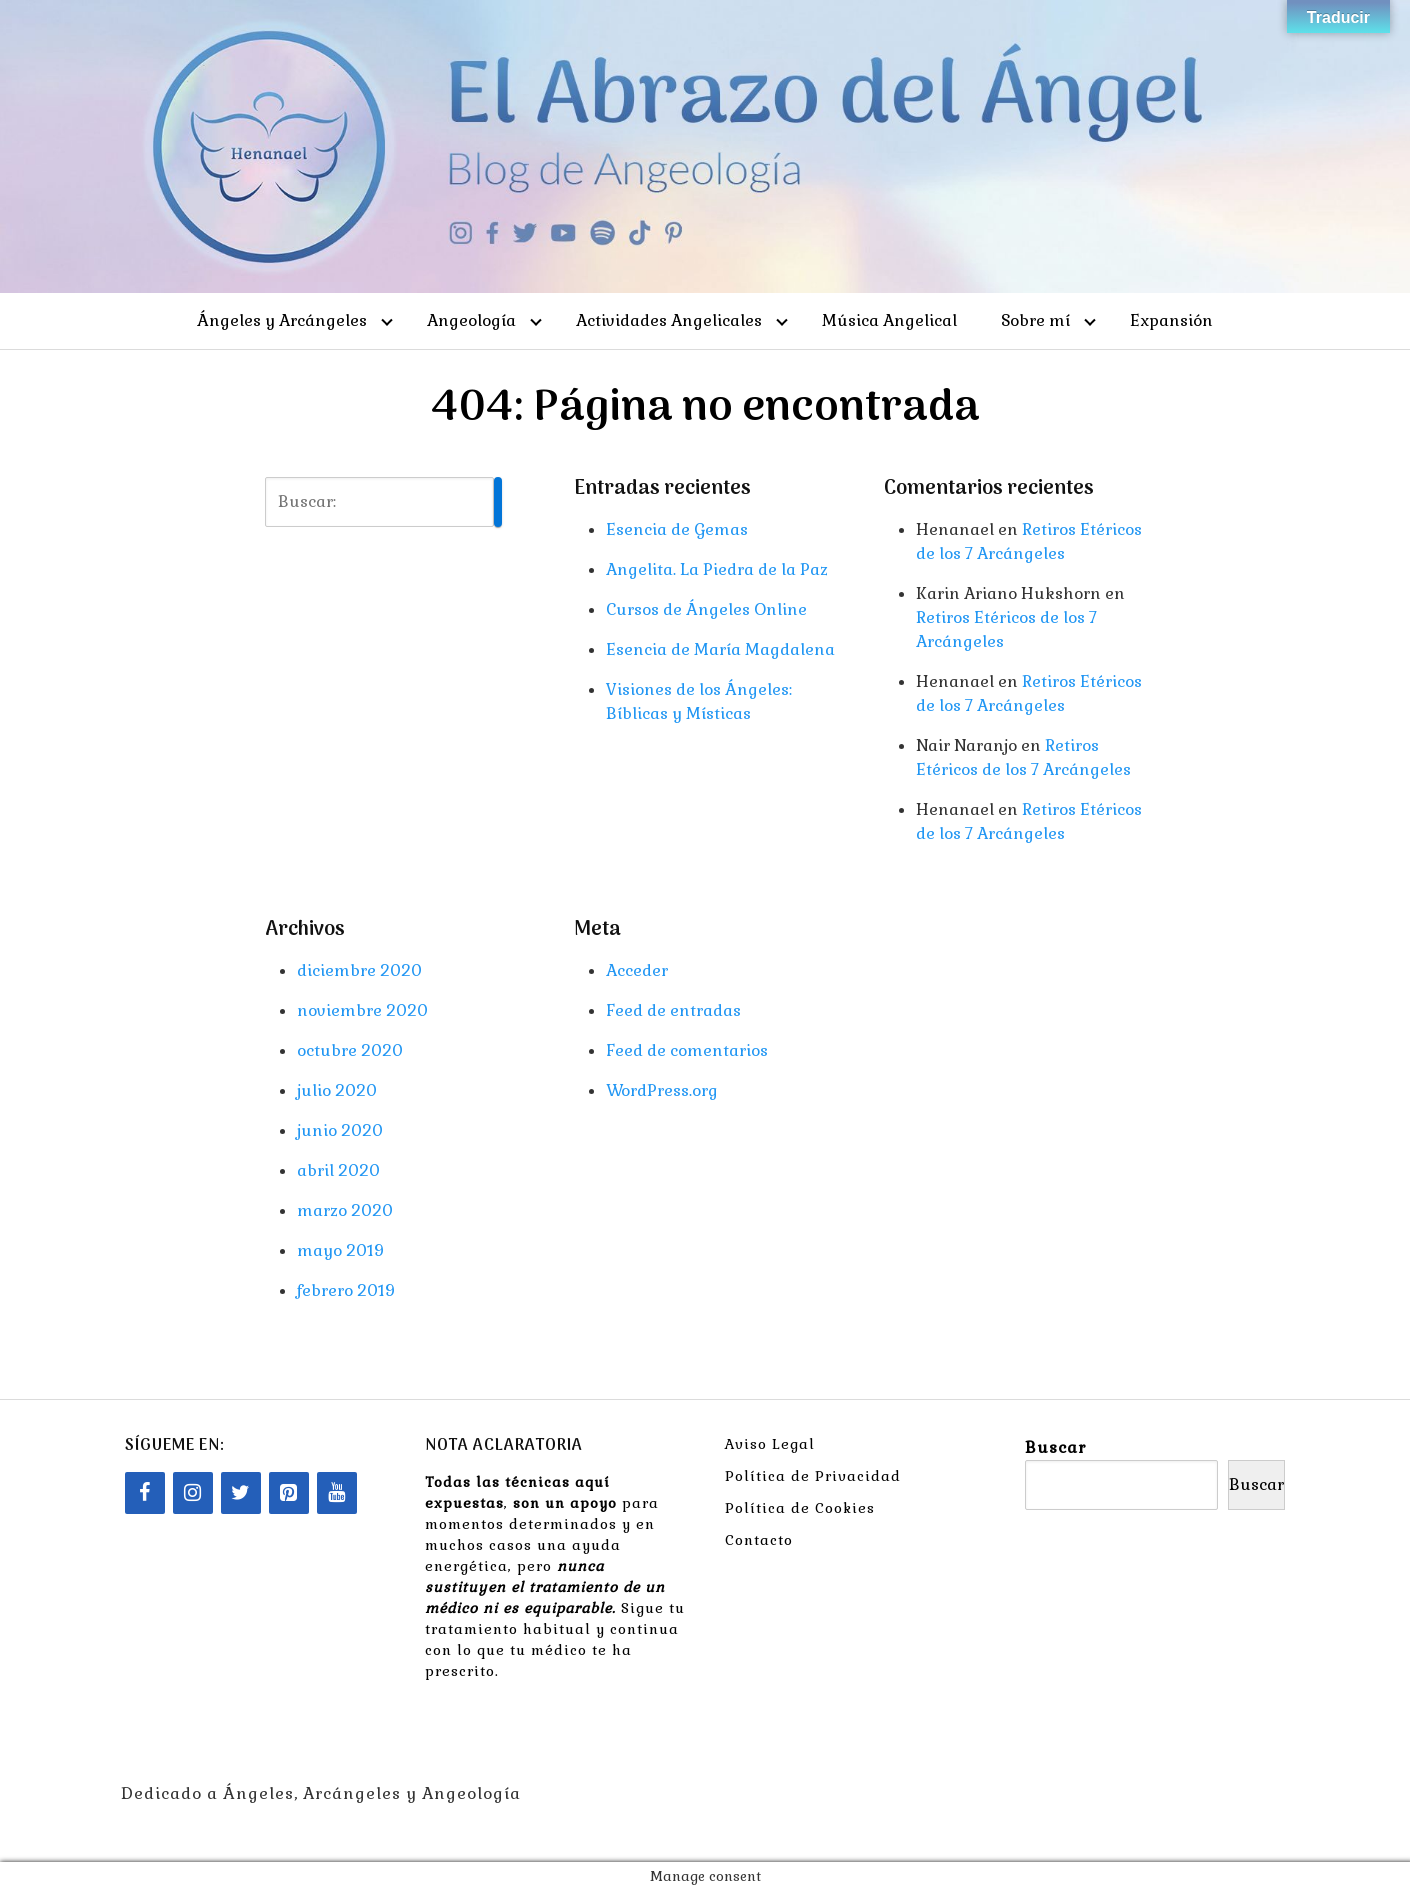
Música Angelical (889, 320)
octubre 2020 (350, 1050)
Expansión (1171, 320)
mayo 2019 (340, 1250)
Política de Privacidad (813, 1476)
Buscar (1055, 1447)
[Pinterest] (289, 1493)
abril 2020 (338, 1170)
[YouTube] (337, 1493)
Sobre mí (1035, 320)
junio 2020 (340, 1130)
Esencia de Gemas (677, 529)
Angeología (471, 320)
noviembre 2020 (362, 1010)
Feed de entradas (673, 1010)
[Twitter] (241, 1493)
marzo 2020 (345, 1210)
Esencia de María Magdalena (720, 649)
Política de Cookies (800, 1508)
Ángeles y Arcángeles (282, 320)
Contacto (759, 1540)
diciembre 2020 (359, 970)
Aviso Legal (770, 1444)
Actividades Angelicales (669, 320)
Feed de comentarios (687, 1050)
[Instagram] (193, 1493)
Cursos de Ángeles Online (706, 609)
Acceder (637, 970)
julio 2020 (337, 1090)
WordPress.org (662, 1090)
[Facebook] (145, 1493)
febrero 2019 (346, 1290)
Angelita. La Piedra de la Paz (717, 569)
